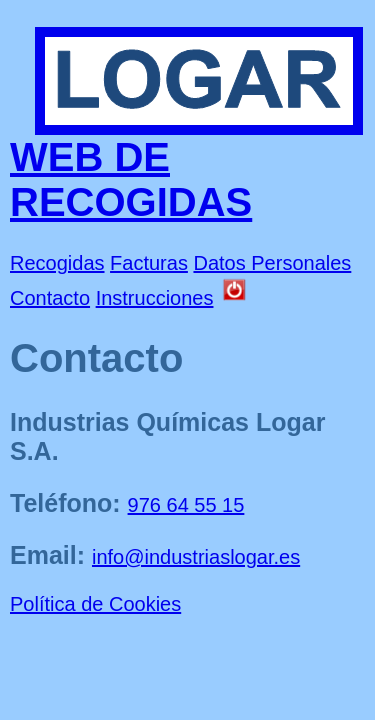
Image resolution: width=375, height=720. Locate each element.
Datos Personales (272, 263)
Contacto (50, 298)
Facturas (149, 263)
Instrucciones (155, 298)
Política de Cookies (95, 604)
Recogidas (57, 263)
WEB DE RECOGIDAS (131, 179)
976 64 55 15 (186, 505)
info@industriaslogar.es (196, 557)
